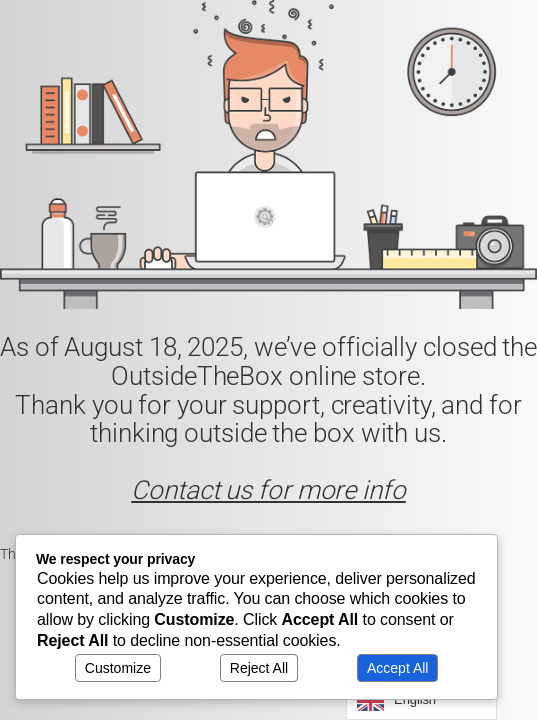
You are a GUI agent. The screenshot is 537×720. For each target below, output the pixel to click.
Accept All (397, 668)
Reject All (259, 668)
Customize (118, 668)
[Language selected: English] (421, 700)
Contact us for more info (268, 490)
